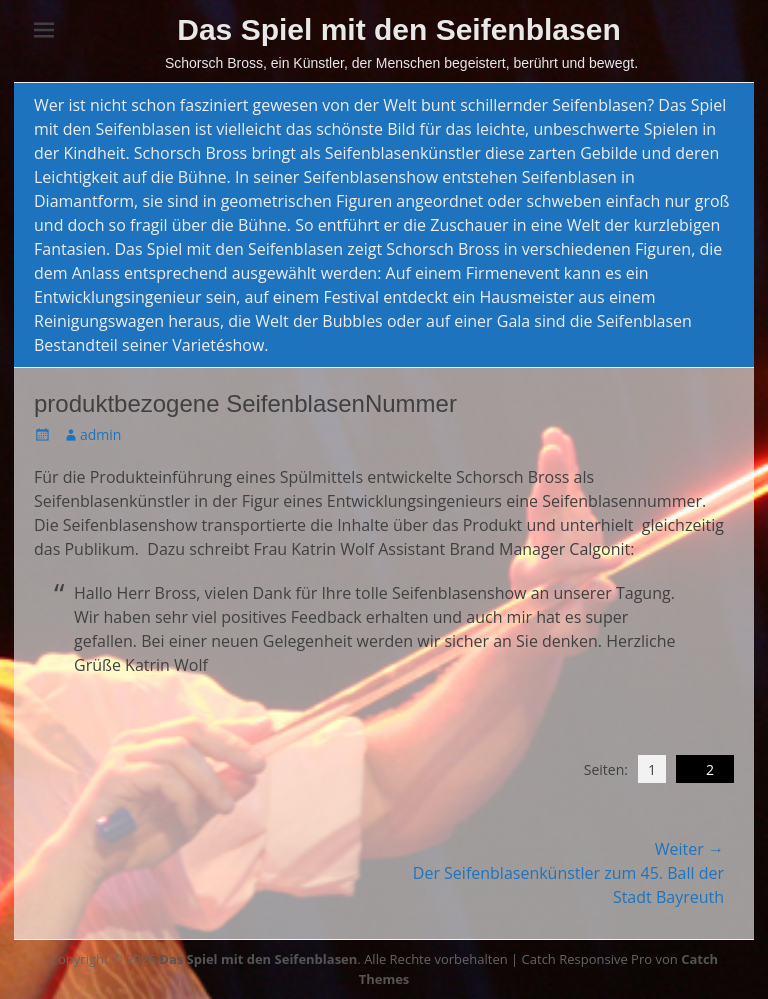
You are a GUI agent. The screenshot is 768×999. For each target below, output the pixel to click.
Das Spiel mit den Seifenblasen (398, 29)
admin (100, 434)
